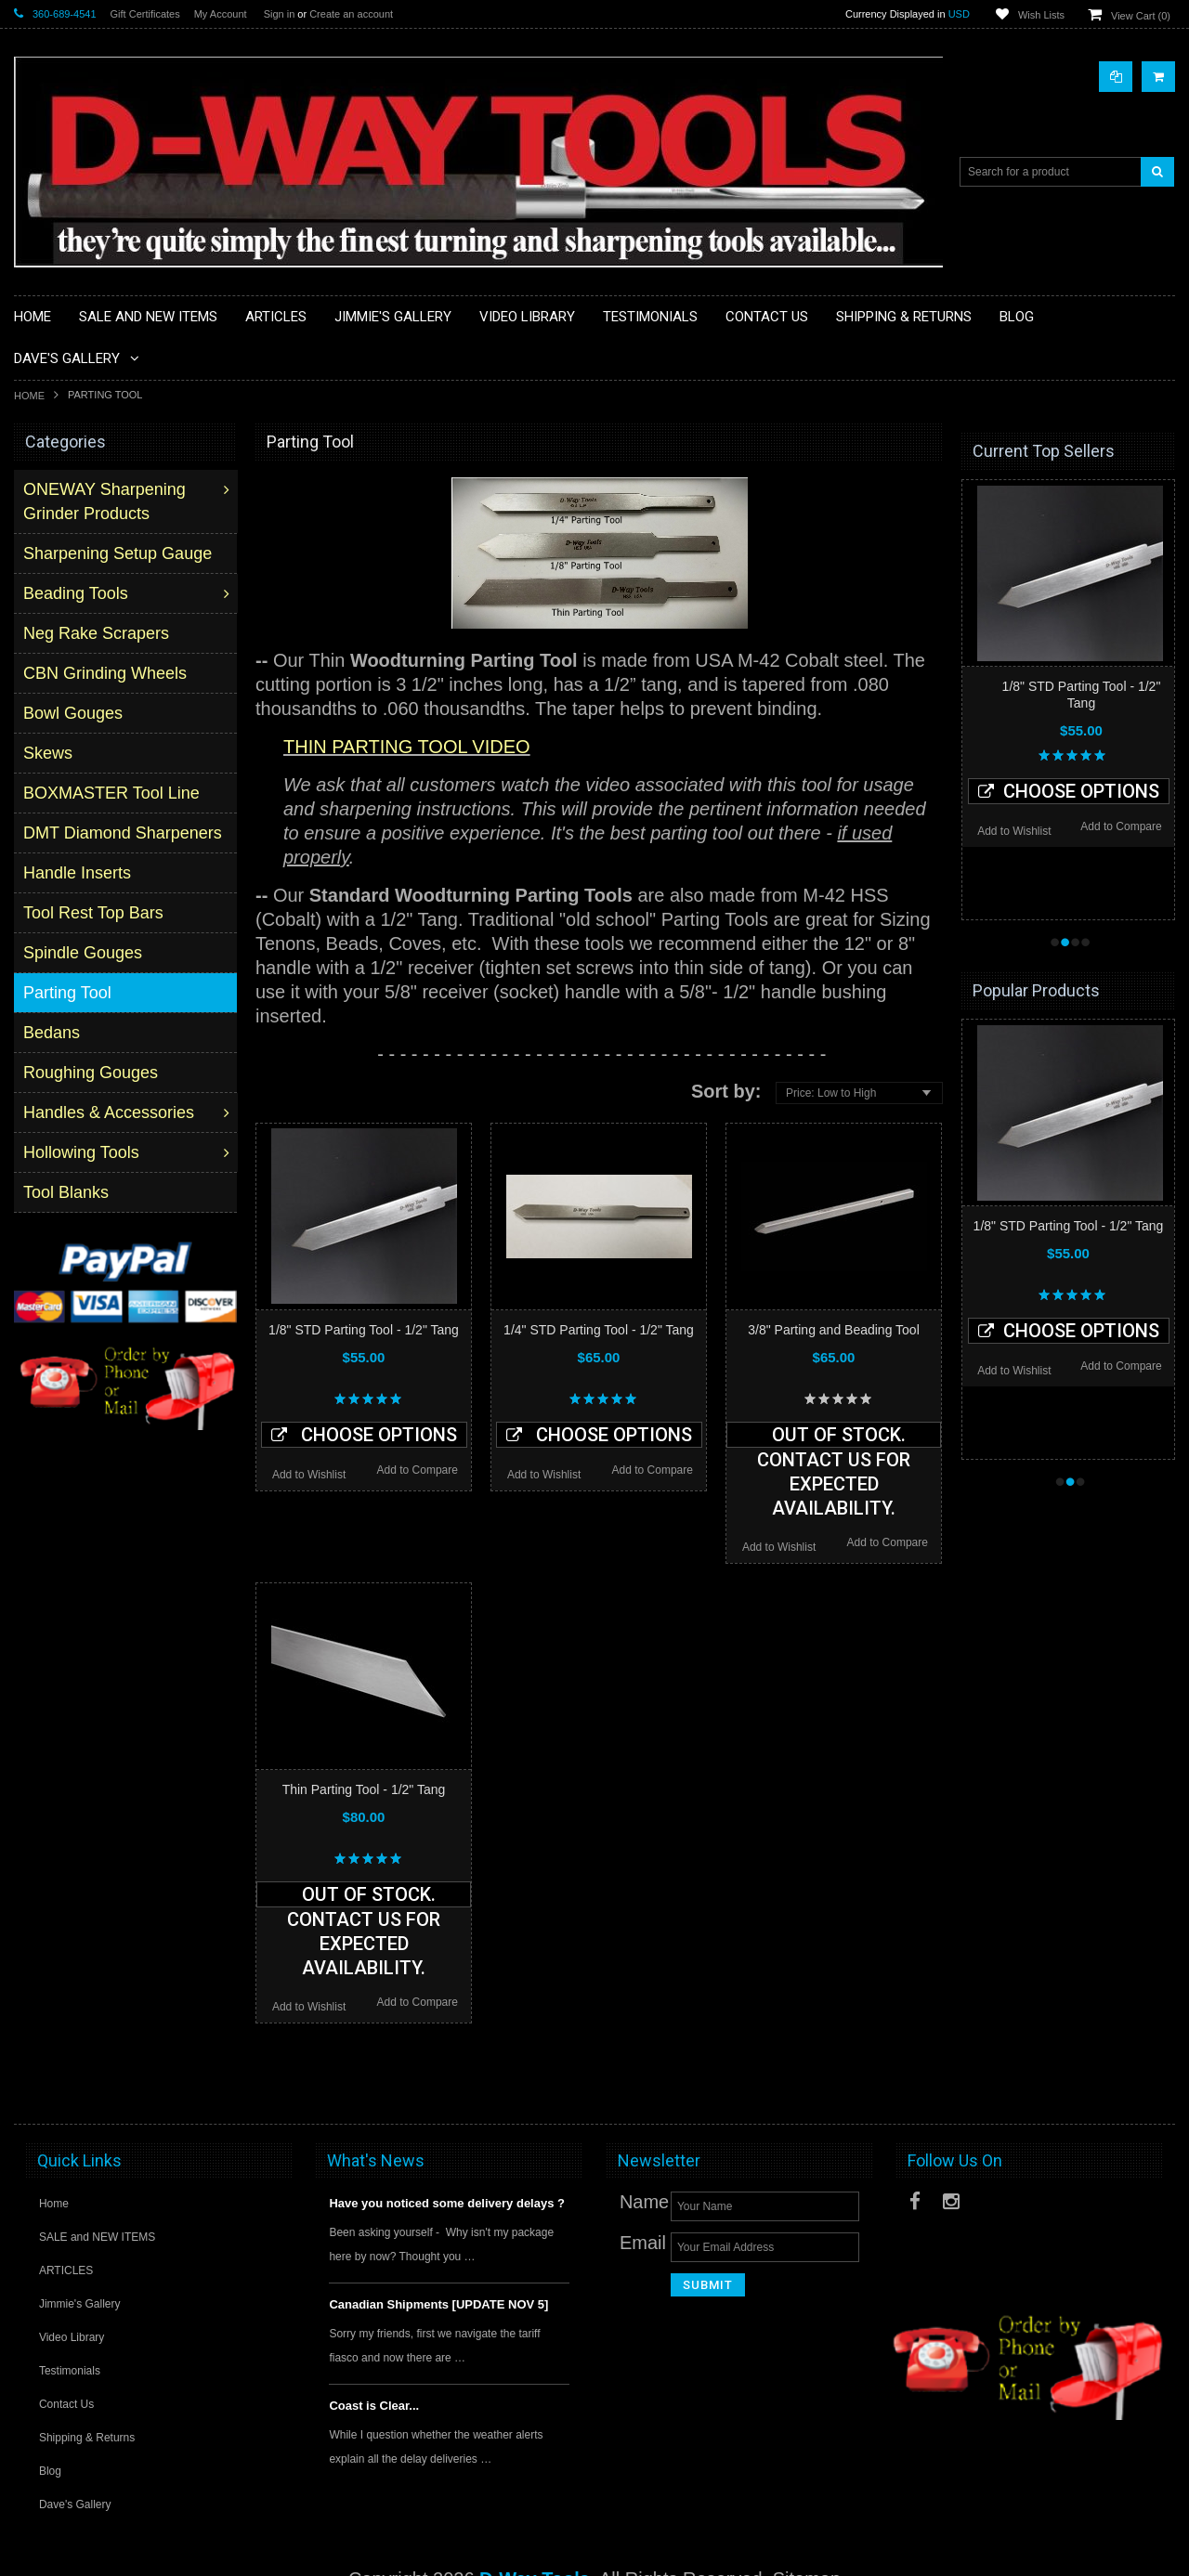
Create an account (351, 14)
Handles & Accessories (110, 1112)
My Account (220, 14)
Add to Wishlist (309, 1474)
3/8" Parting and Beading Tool (834, 1329)
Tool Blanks (68, 1192)
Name (644, 2202)
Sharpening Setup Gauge (119, 553)
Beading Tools (77, 593)
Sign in (279, 14)
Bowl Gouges (74, 713)
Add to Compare (417, 1470)
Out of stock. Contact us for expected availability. (833, 1436)
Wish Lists (1041, 14)
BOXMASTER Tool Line (113, 793)
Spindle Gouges (84, 952)
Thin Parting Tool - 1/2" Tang (364, 1789)
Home (29, 395)
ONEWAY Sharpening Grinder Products (106, 501)
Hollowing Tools (83, 1152)
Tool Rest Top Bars (95, 913)
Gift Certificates (145, 14)
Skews (49, 753)
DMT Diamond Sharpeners (124, 833)
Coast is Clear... (374, 2406)
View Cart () (1140, 15)
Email (643, 2242)
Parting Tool (69, 992)
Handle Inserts (79, 873)
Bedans (53, 1032)
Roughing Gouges (92, 1072)
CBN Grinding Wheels (107, 673)
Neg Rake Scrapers (98, 633)
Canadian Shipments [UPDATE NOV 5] (438, 2304)
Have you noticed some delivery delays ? (447, 2203)
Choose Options (364, 1435)
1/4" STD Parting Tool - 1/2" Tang (598, 1329)
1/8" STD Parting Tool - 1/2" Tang (363, 1329)
